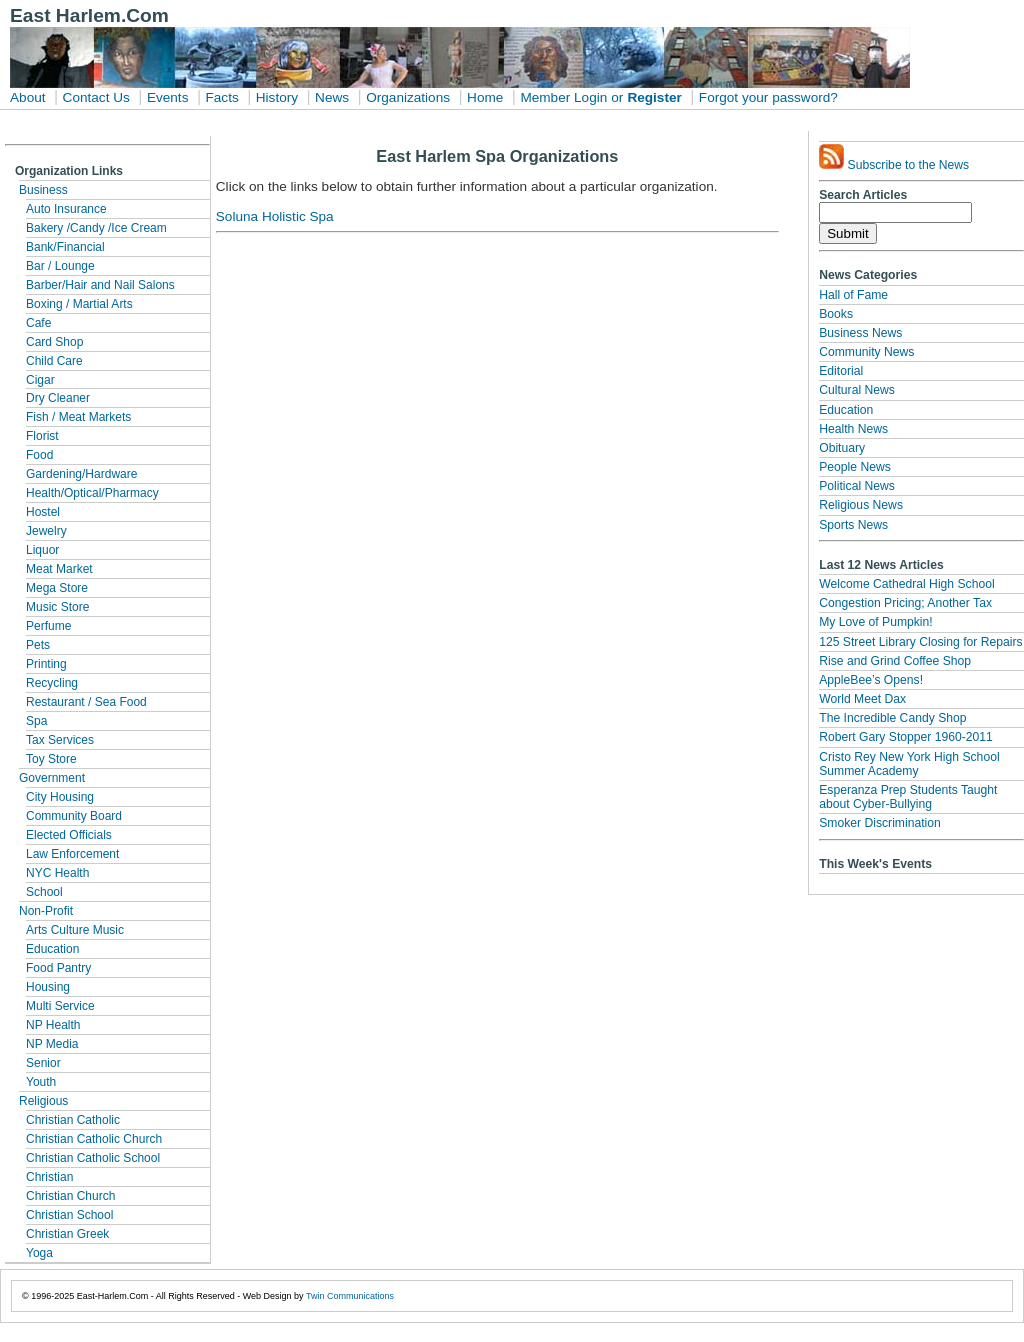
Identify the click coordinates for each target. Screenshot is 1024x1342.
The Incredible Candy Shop (892, 718)
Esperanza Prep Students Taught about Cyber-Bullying (908, 797)
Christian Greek (67, 1234)
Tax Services (60, 740)
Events (168, 97)
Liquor (42, 550)
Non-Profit (46, 911)
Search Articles (863, 195)
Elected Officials (69, 835)
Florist (42, 436)
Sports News (853, 525)
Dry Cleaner (58, 398)
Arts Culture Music (75, 930)
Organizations (408, 97)
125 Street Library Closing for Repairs (920, 642)
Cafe (38, 323)
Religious (43, 1101)
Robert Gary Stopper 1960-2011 (906, 737)
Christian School (69, 1215)
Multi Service (60, 1006)
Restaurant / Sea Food (86, 702)
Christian (49, 1177)
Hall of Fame (853, 295)
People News (855, 467)
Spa (36, 721)
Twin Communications (350, 1296)
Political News (857, 486)
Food (39, 455)
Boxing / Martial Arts (79, 304)
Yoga (39, 1253)
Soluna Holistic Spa (275, 216)
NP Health (53, 1025)
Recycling (52, 683)
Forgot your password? (768, 97)
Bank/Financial (65, 247)
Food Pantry (58, 968)
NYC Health (57, 873)
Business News (860, 333)
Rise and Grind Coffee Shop (895, 661)
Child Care (54, 361)
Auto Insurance (66, 209)
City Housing (60, 797)
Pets (38, 645)
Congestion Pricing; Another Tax (905, 603)
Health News (853, 429)
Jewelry (46, 531)
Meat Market (59, 569)
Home (485, 97)
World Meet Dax (862, 699)
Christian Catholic (73, 1120)
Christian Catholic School (93, 1158)
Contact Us (96, 97)
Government (52, 778)
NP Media (52, 1044)
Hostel (43, 512)
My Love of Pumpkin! (876, 622)
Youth (41, 1082)
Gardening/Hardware (81, 474)
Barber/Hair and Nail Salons (100, 285)
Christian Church (70, 1196)
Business (43, 190)
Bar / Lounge (60, 266)
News (332, 97)
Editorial (841, 371)
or (617, 97)
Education (52, 949)
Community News (866, 352)
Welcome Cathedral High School (906, 584)
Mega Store (57, 588)
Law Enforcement (72, 854)
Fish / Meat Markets (78, 417)
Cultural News (857, 390)
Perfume (48, 626)
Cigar (40, 380)
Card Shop (54, 342)
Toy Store (51, 759)
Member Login (563, 97)
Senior (43, 1063)
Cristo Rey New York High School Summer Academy (909, 764)
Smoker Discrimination (880, 823)
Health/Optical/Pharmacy (92, 493)
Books (836, 314)
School (44, 892)
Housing (48, 987)
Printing (46, 664)
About (28, 97)
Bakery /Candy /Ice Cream (96, 228)
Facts (221, 97)
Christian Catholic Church (94, 1139)
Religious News (861, 505)
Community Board (74, 816)
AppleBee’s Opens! (871, 680)
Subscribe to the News (894, 158)
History (277, 97)
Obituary (842, 448)
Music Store (57, 607)
